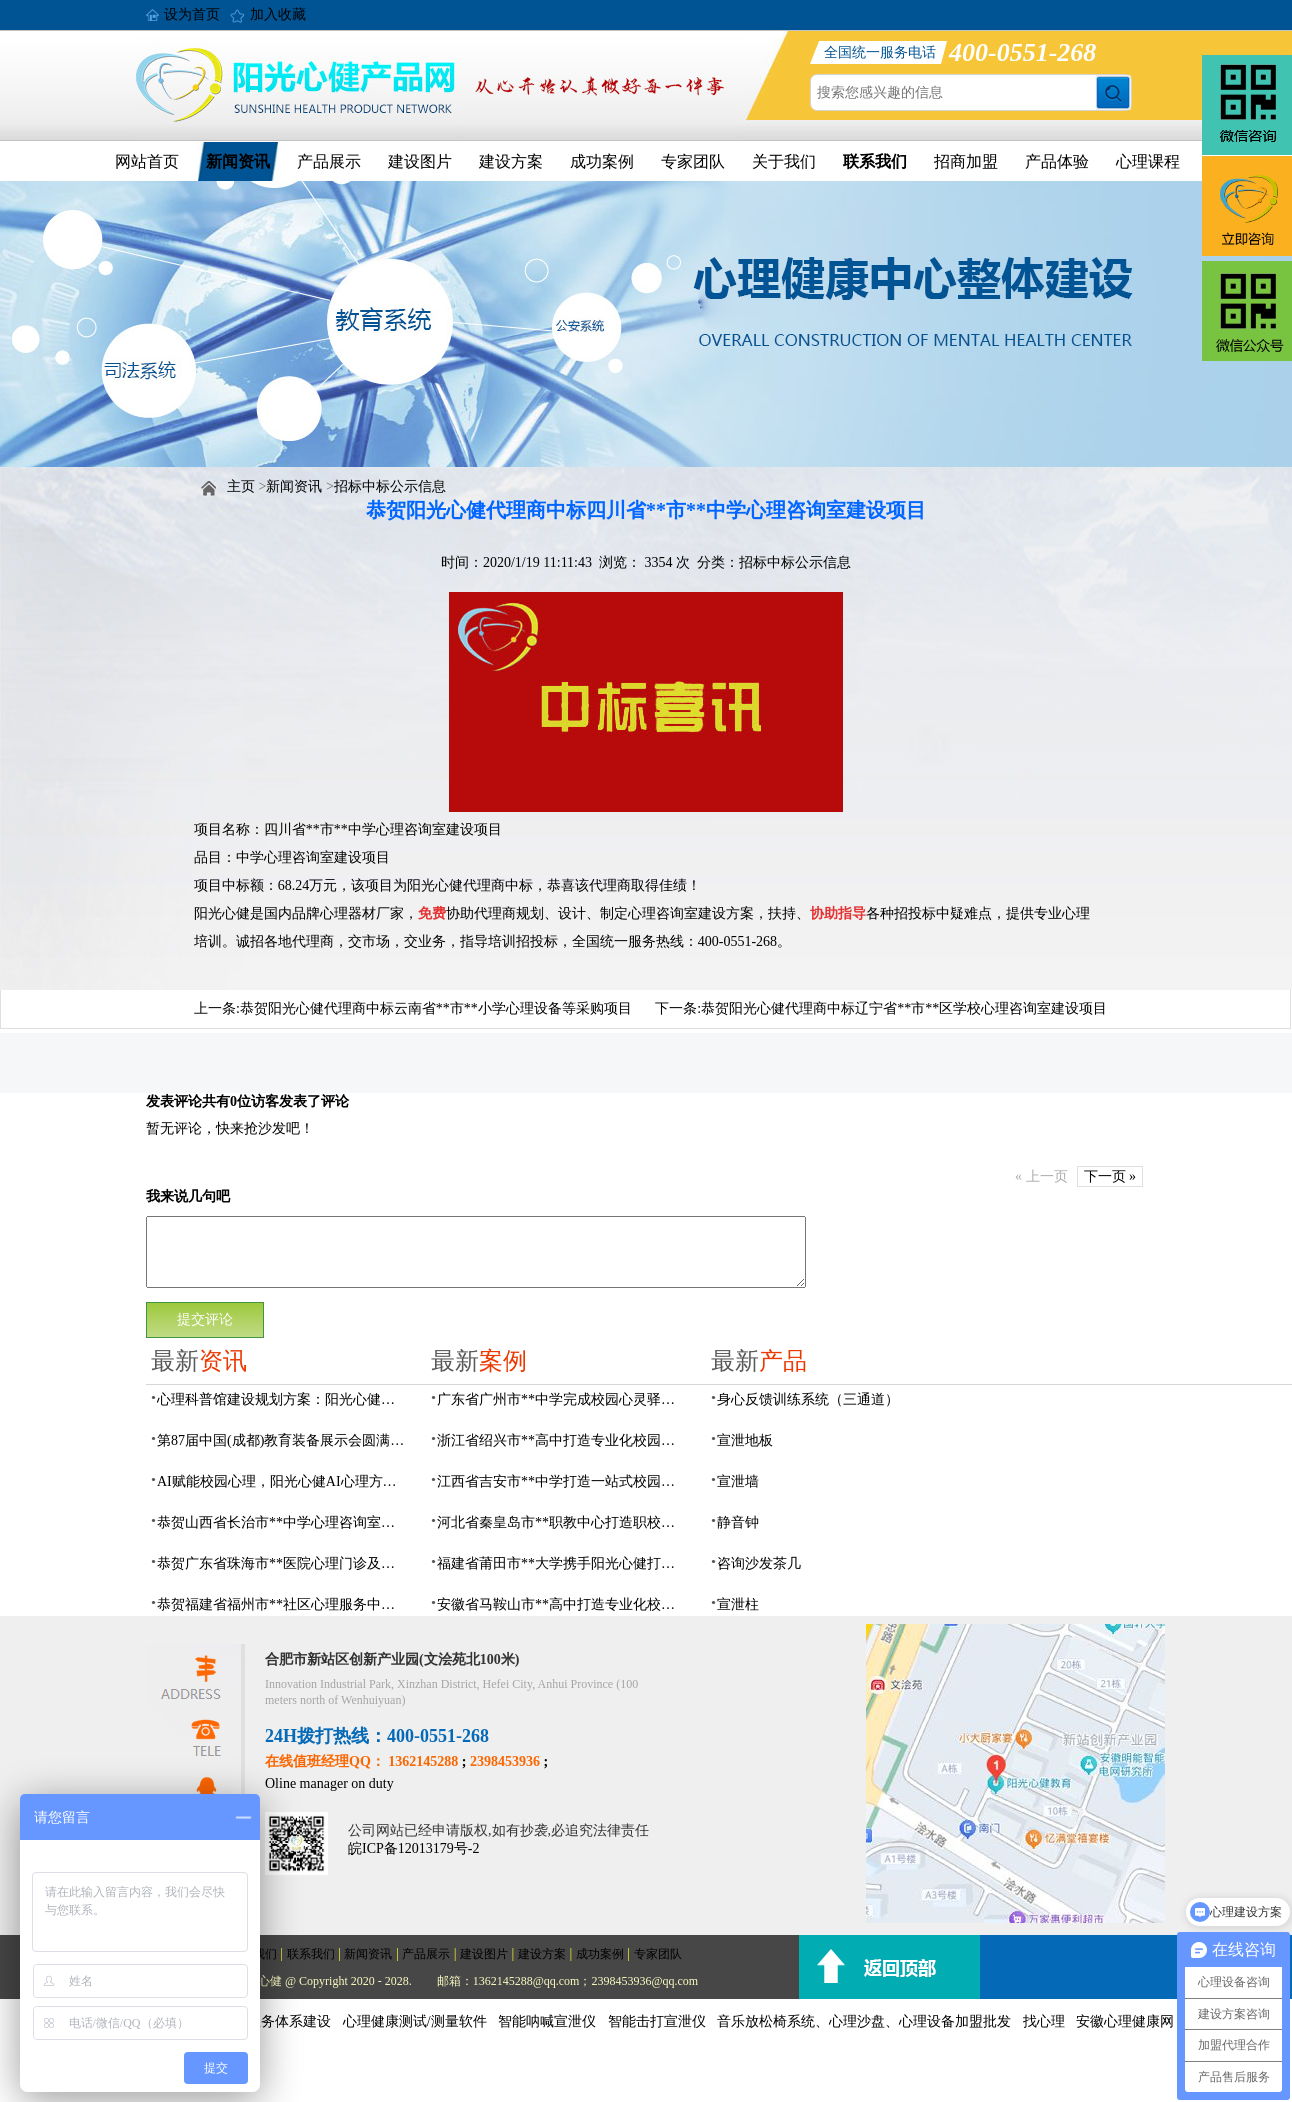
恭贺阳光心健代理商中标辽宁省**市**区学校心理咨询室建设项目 (904, 1008)
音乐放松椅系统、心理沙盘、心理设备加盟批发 (864, 2021)
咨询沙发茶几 (759, 1563)
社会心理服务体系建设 (261, 2021)
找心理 (1044, 2021)
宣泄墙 (738, 1481)
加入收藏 (278, 14)
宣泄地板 (745, 1440)
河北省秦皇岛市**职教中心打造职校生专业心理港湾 (562, 1522)
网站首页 (147, 161)
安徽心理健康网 (1125, 2021)
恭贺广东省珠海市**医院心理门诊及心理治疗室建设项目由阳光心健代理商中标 (282, 1563)
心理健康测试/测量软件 (415, 2021)
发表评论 (174, 1101)
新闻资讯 (238, 161)
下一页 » (1110, 1176)
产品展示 (329, 161)
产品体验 (1057, 161)
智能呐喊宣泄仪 (547, 2021)
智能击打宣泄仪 (657, 2021)
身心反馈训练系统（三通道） (808, 1399)
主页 (241, 486)
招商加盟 (966, 161)
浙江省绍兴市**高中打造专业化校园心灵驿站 (562, 1440)
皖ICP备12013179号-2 (413, 1848)
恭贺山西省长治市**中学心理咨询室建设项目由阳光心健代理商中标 (282, 1522)
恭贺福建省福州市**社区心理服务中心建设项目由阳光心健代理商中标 (282, 1604)
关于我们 (784, 161)
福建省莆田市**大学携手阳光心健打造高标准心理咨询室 (562, 1563)
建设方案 (511, 161)
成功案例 (602, 161)
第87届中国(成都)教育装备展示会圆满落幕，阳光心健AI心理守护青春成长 (282, 1440)
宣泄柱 (738, 1604)
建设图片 (420, 161)
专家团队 (693, 161)
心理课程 (1148, 161)
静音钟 (738, 1522)
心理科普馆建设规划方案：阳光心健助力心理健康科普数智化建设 (282, 1399)
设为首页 (192, 14)
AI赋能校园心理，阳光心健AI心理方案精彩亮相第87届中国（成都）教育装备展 (282, 1481)
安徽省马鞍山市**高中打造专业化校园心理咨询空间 (562, 1604)
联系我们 (875, 161)
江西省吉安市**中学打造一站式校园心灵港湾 (562, 1481)
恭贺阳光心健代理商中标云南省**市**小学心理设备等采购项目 (436, 1008)
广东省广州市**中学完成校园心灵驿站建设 (562, 1399)
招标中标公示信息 (390, 486)
